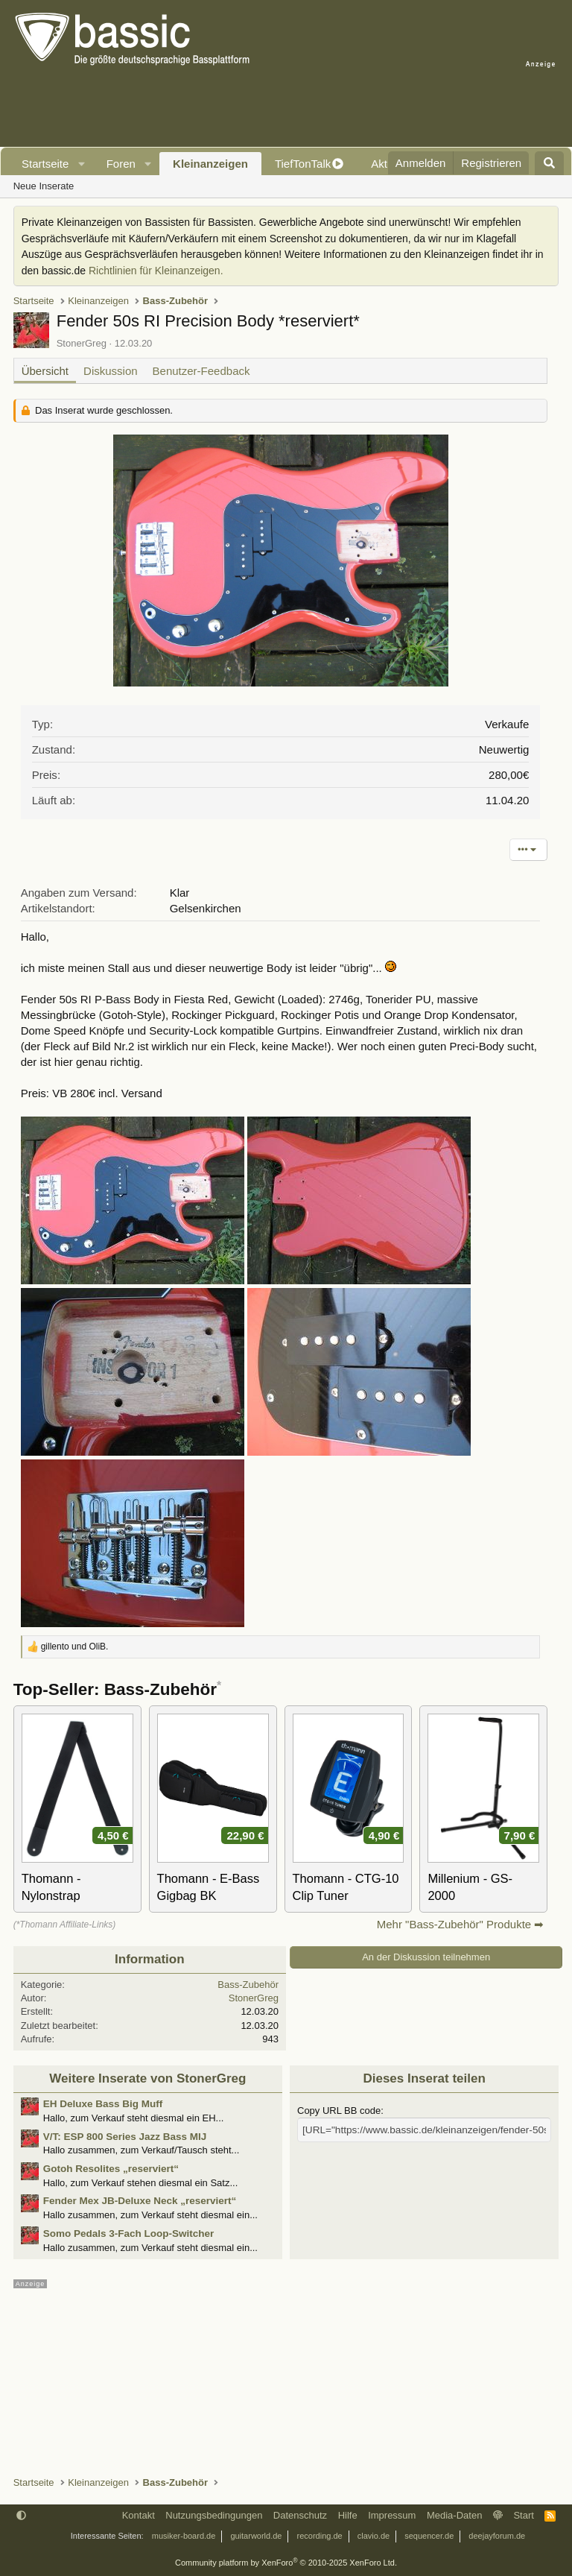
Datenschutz (300, 2515)
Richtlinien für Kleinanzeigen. (156, 271)
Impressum (392, 2515)
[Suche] (549, 163)
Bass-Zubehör (248, 1984)
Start (523, 2515)
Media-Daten (454, 2515)
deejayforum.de (496, 2535)
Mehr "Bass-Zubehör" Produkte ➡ (460, 1924)
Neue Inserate (43, 186)
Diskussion (110, 370)
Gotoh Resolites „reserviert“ (111, 2168)
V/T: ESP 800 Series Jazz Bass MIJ (125, 2136)
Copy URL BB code (339, 2110)
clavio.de (374, 2535)
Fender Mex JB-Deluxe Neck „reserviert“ (140, 2200)
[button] (82, 163)
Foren (121, 163)
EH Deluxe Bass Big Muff (103, 2103)
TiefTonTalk (303, 163)
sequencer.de (429, 2535)
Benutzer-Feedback (201, 370)
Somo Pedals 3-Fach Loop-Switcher (128, 2233)
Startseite (45, 163)
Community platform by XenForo (286, 2562)
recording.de (320, 2535)
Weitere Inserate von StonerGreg (147, 2078)
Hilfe (348, 2515)
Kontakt (138, 2515)
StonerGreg (82, 343)
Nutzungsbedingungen (213, 2515)
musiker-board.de (184, 2535)
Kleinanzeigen (210, 163)
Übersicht (45, 370)
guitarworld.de (256, 2535)
